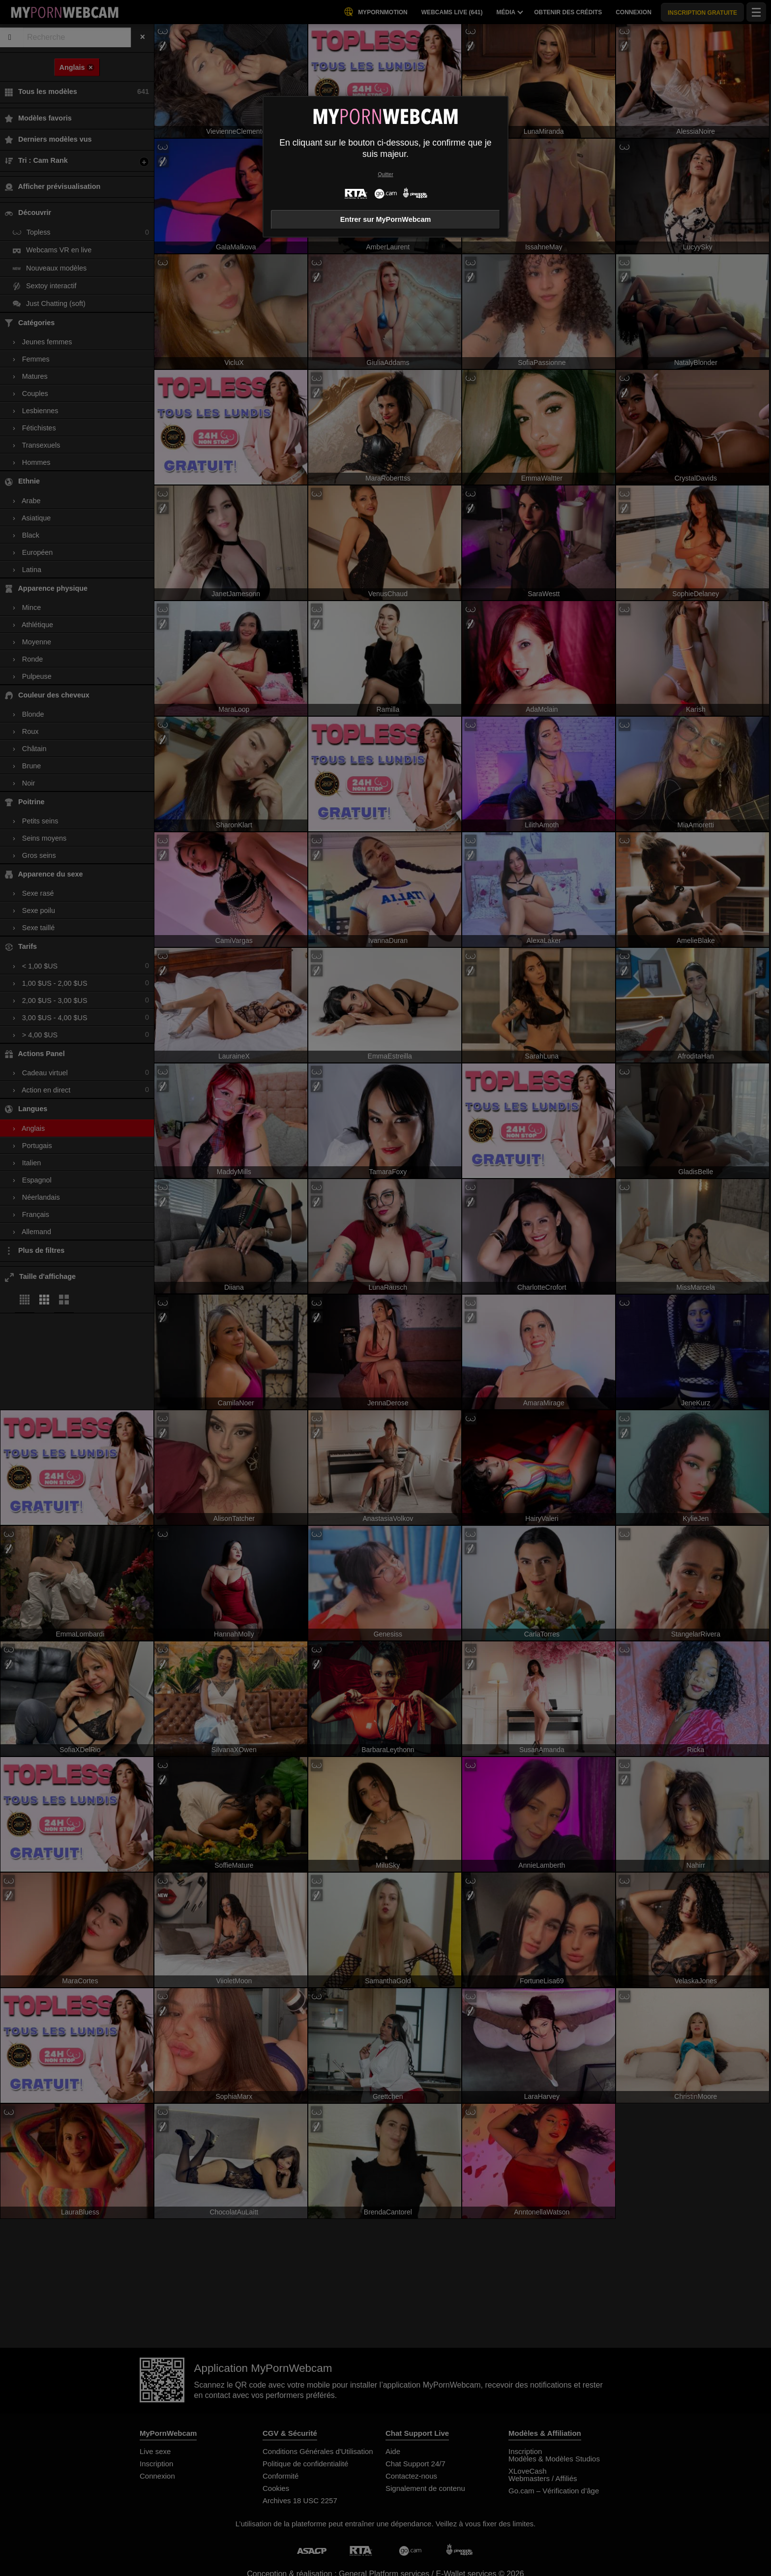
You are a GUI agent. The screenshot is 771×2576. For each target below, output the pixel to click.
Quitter (385, 174)
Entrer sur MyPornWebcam (385, 219)
